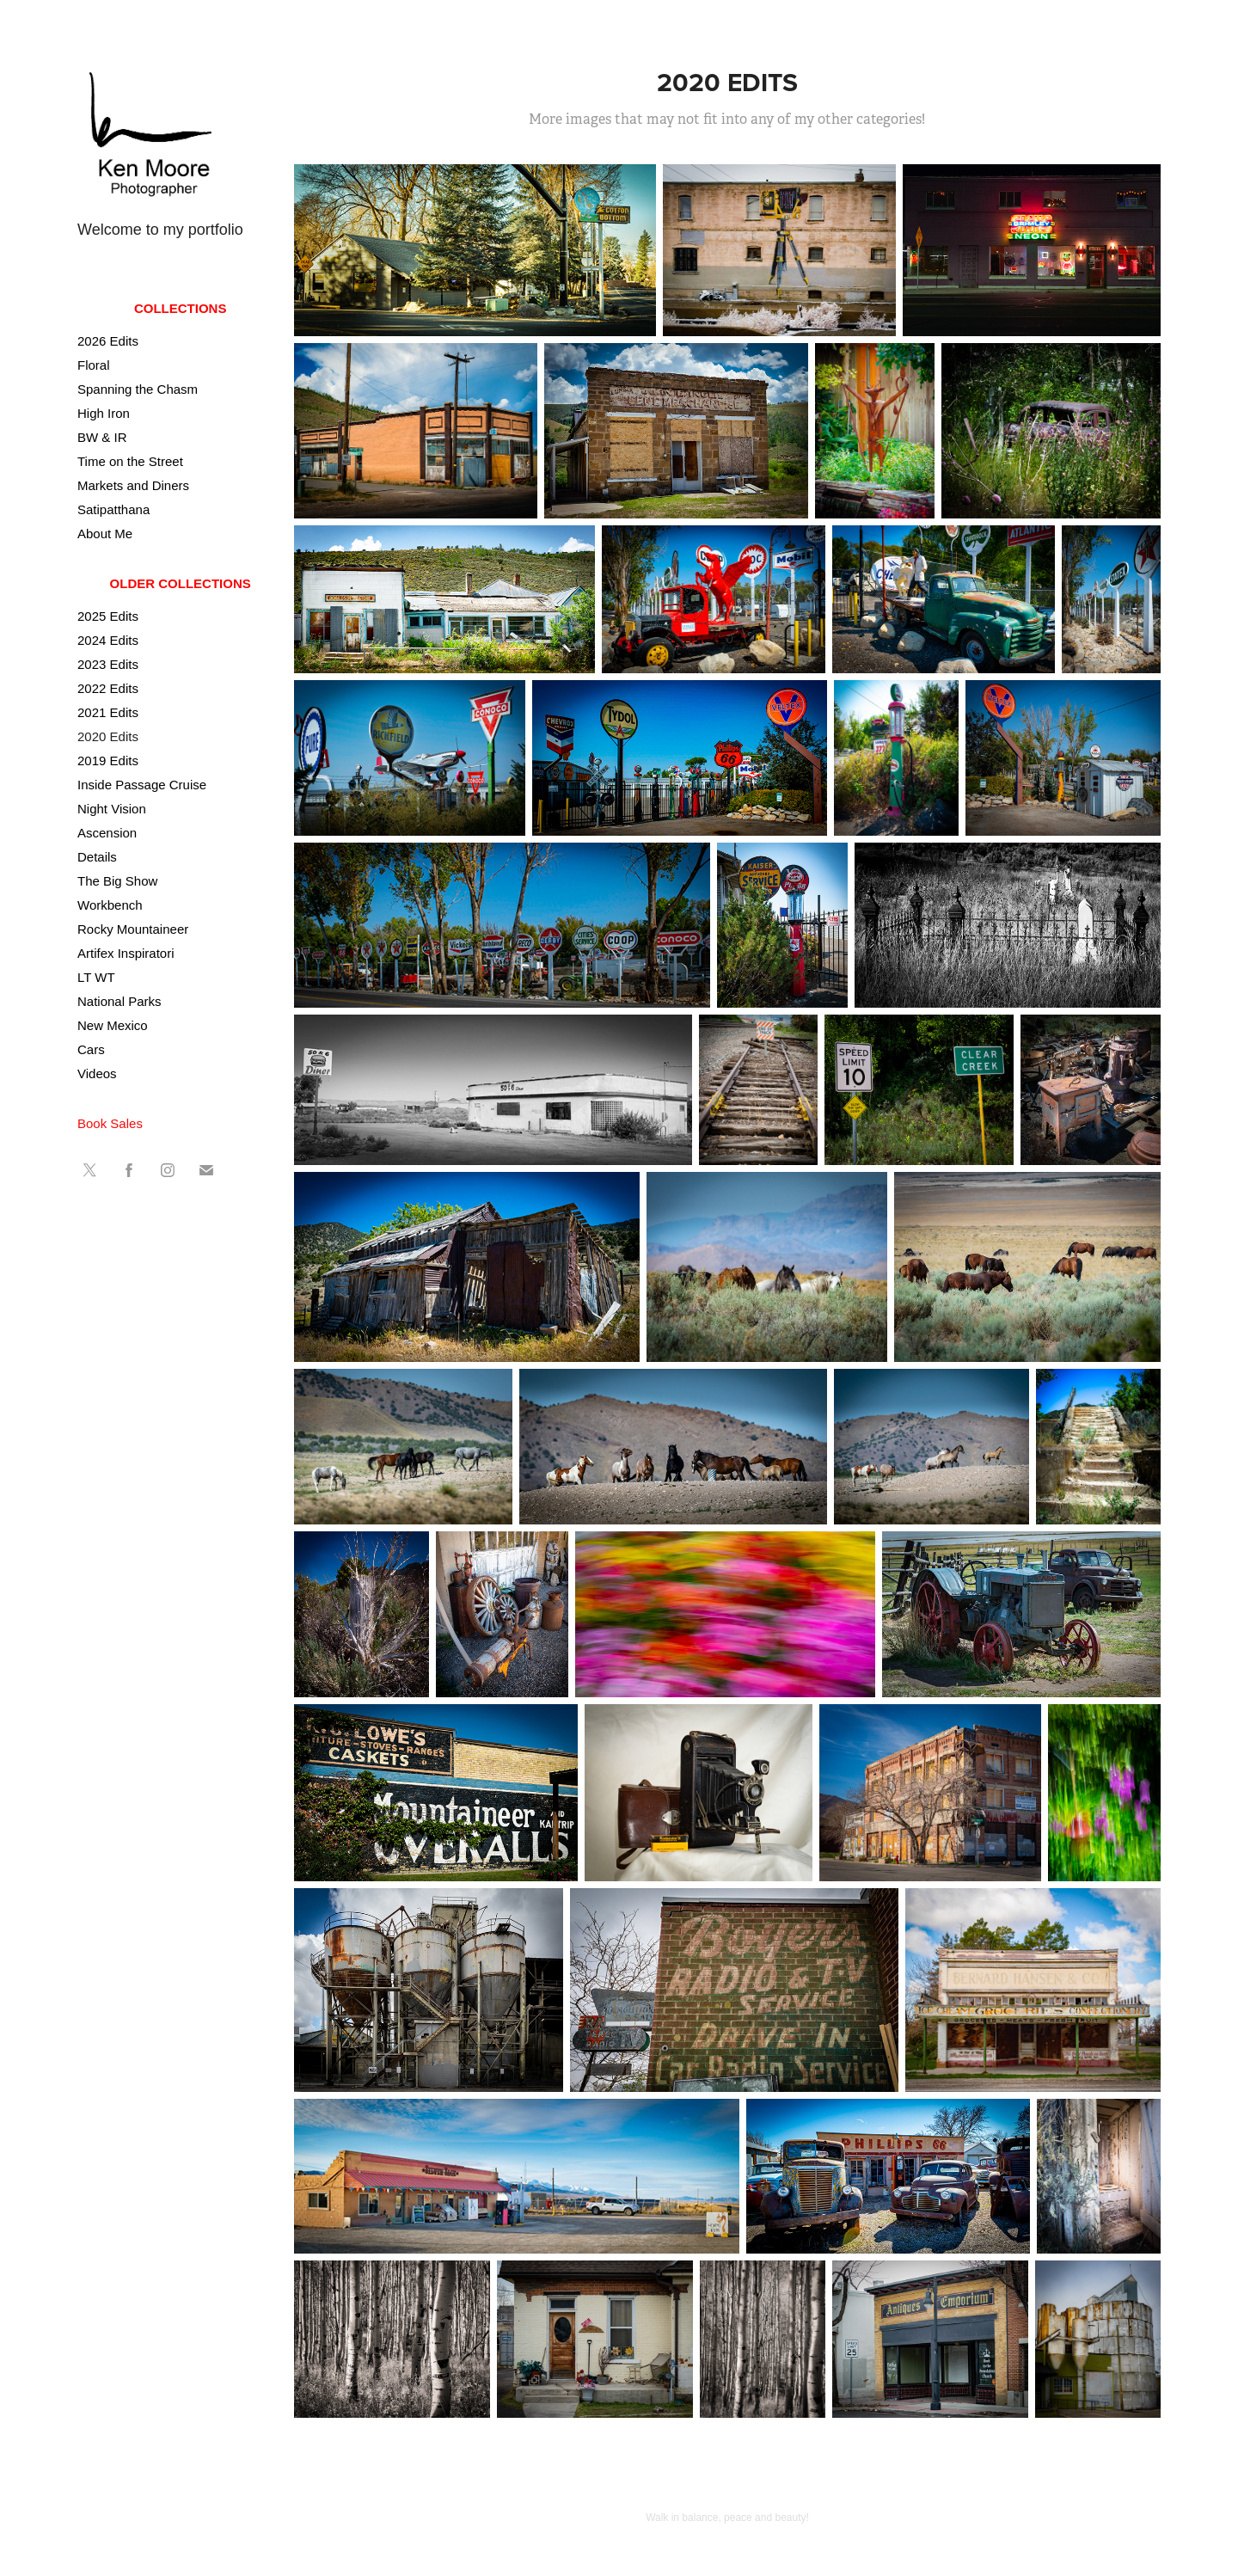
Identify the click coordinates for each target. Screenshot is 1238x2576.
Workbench (110, 905)
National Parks (119, 1001)
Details (97, 856)
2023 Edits (107, 664)
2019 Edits (107, 760)
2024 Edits (107, 640)
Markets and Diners (133, 485)
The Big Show (117, 881)
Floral (93, 365)
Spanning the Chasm (137, 389)
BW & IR (102, 437)
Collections (180, 308)
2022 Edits (107, 688)
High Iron (103, 413)
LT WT (96, 977)
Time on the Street (130, 461)
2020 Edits (107, 736)
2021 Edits (107, 712)
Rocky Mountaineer (132, 929)
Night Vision (111, 808)
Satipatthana (113, 509)
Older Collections (180, 583)
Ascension (107, 832)
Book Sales (110, 1123)
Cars (91, 1049)
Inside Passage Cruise (141, 784)
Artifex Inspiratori (126, 953)
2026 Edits (107, 341)
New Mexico (112, 1025)
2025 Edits (107, 616)
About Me (104, 533)
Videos (97, 1073)
